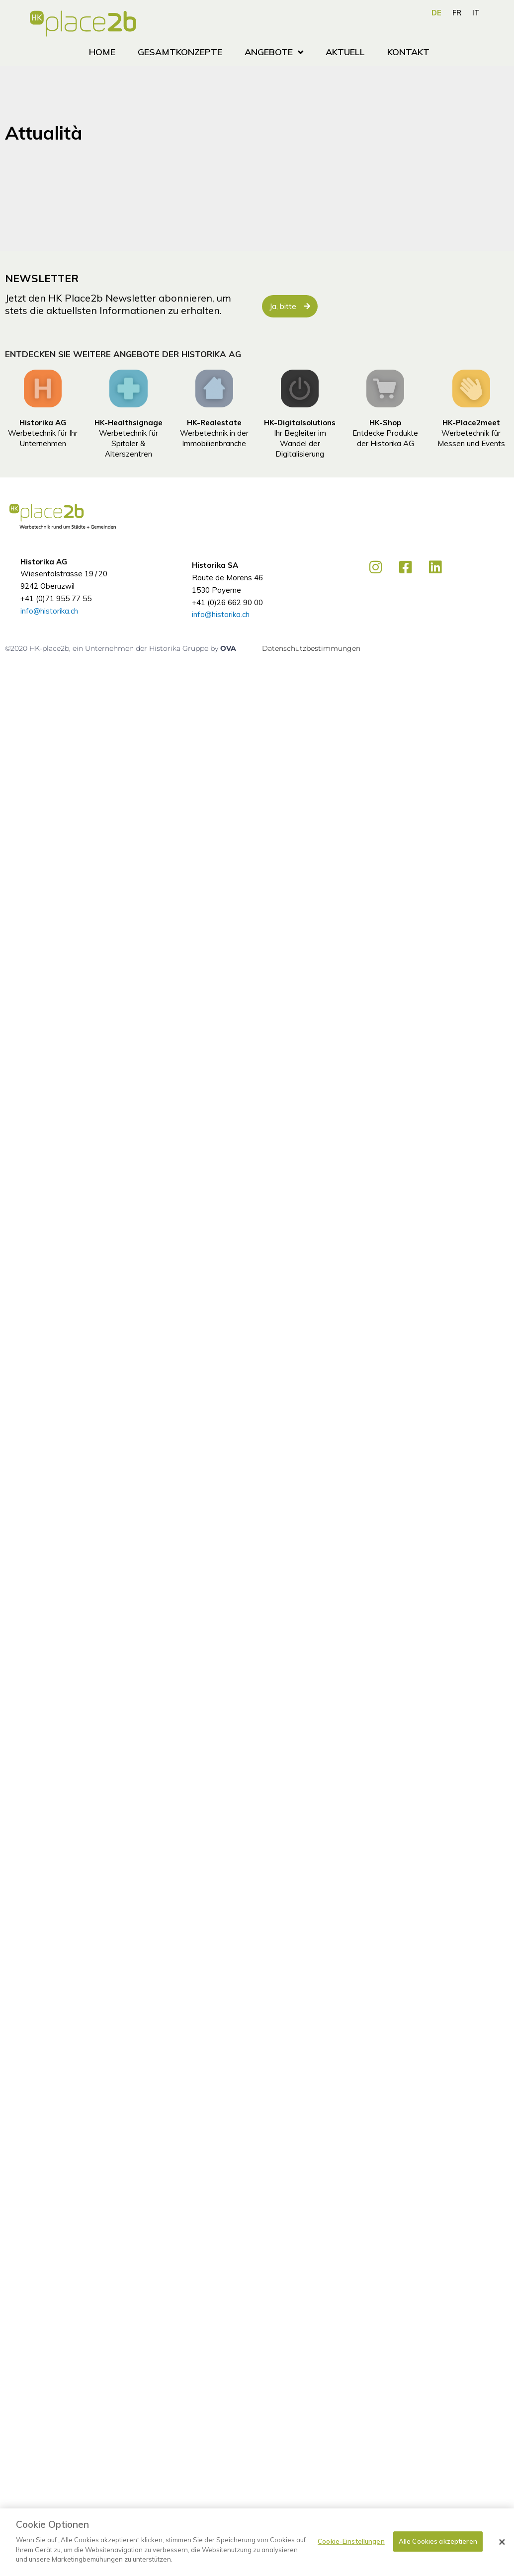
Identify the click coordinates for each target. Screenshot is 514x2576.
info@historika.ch (49, 611)
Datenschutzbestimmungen (311, 648)
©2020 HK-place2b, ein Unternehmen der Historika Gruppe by (112, 648)
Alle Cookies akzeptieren (438, 2541)
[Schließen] (502, 2542)
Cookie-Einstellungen (351, 2541)
